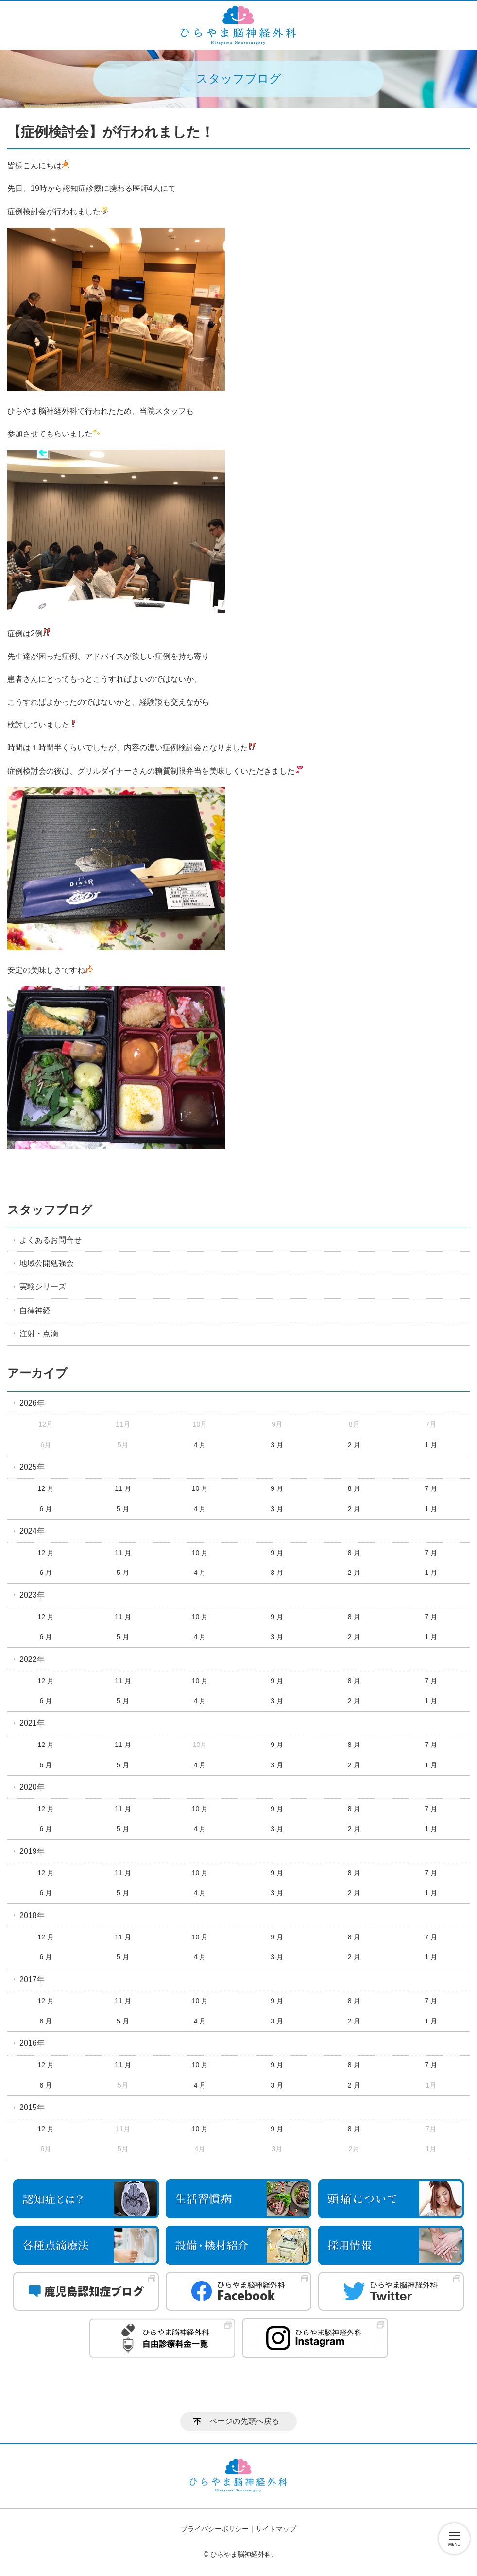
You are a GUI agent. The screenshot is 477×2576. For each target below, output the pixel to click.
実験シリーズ (42, 1286)
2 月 (354, 1445)
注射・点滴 (38, 1334)
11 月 (123, 1488)
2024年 (32, 1531)
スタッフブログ (49, 1209)
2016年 (32, 2043)
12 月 (46, 1488)
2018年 (32, 1915)
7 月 (431, 1488)
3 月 (277, 1445)
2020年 (32, 1787)
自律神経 (35, 1310)
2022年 (32, 1659)
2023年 (32, 1595)
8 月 (354, 1488)
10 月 (200, 1488)
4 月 (200, 1445)
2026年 (32, 1403)
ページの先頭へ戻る (244, 2421)
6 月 (45, 1509)
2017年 (32, 1979)
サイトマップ (276, 2529)
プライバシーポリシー (215, 2529)
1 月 (431, 1445)
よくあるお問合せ (50, 1240)
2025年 (32, 1467)
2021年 (32, 1723)
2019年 (32, 1851)
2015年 (32, 2107)
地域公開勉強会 (46, 1263)
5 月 (123, 1509)
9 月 (277, 1488)
